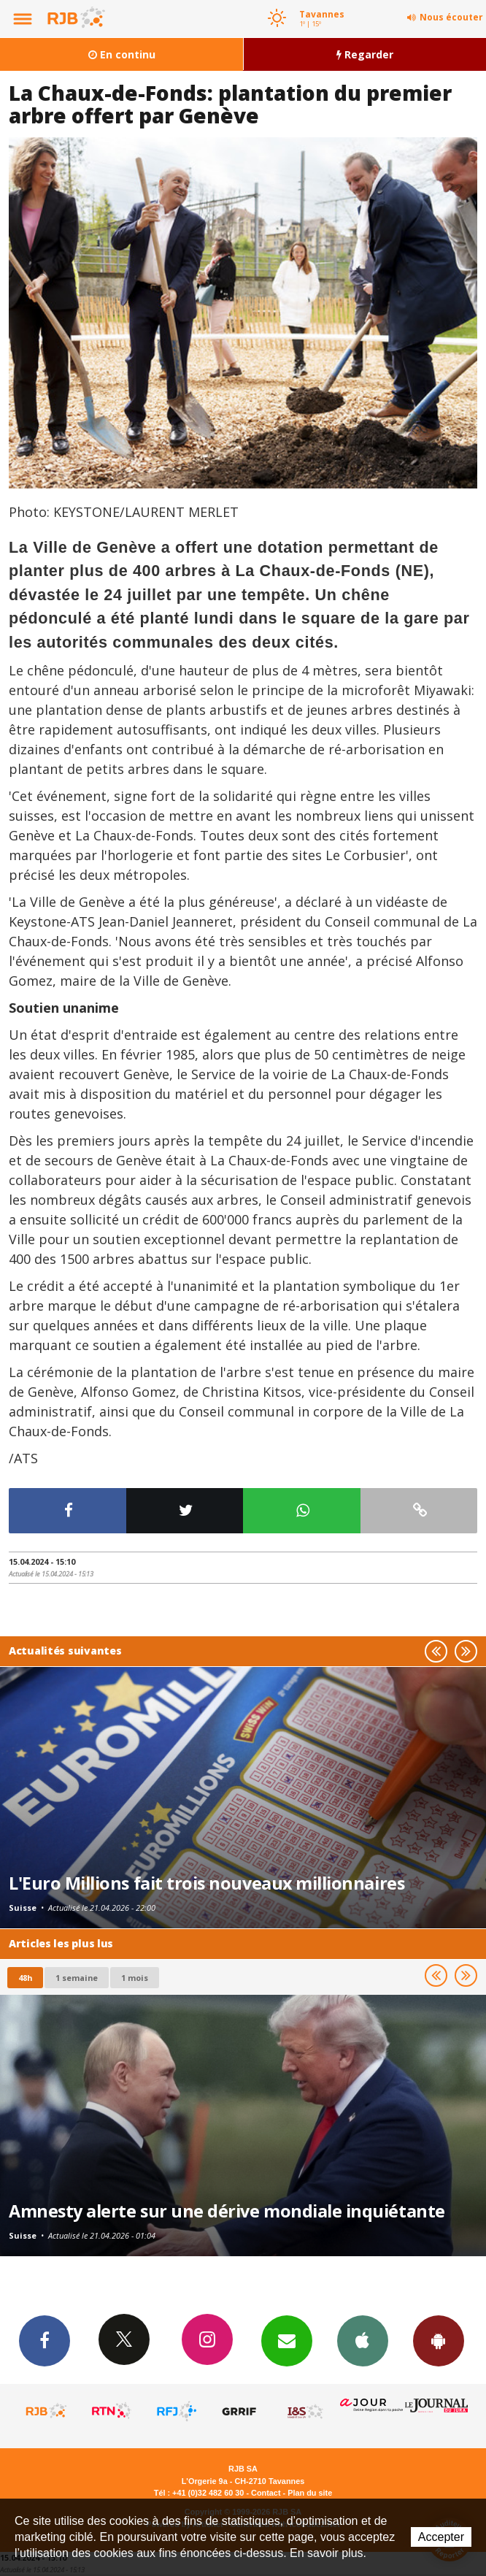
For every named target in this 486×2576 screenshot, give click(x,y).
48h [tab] (25, 1977)
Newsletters (286, 2340)
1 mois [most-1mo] (134, 1977)
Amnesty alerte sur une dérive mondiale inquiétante (227, 2211)
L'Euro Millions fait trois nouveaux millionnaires (206, 1883)
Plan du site (310, 2492)
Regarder (364, 54)
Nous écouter (451, 17)
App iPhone (362, 2340)
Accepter (441, 2537)
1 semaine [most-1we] (76, 1977)
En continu (121, 54)
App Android (438, 2340)
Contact (265, 2492)
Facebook (44, 2340)
